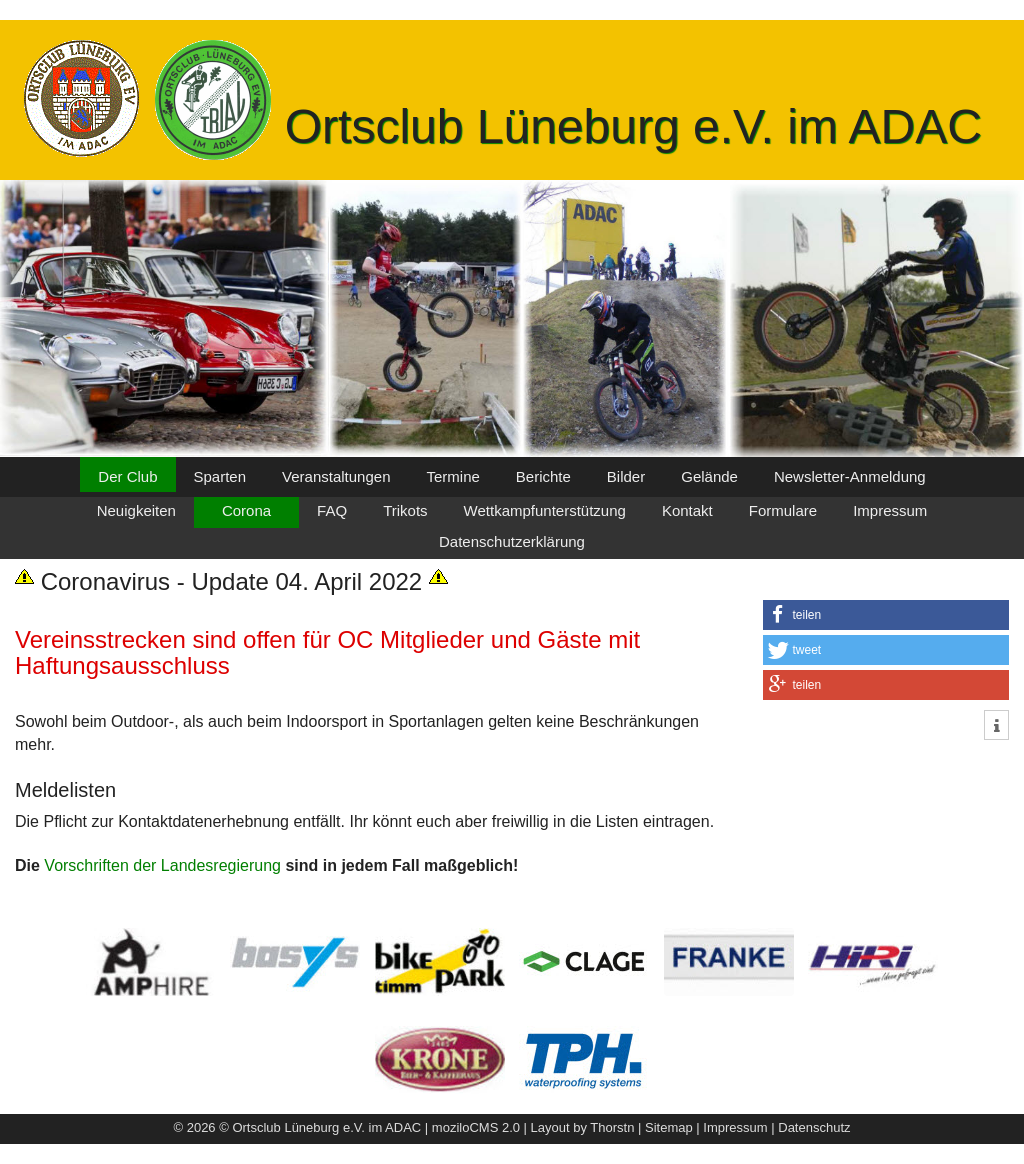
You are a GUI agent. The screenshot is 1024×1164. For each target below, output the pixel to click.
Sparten (220, 476)
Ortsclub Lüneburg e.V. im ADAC (633, 126)
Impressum (890, 510)
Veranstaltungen (336, 476)
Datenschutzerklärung (512, 541)
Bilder (626, 476)
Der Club (127, 476)
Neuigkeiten (136, 510)
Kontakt (687, 510)
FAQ (332, 510)
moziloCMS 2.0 (476, 1127)
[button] (886, 615)
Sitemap (669, 1127)
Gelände (709, 476)
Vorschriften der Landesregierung (162, 865)
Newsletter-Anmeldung (850, 476)
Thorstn (612, 1127)
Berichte (543, 476)
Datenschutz (814, 1127)
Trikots (405, 510)
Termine (452, 476)
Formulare (783, 510)
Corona (246, 510)
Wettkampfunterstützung (545, 510)
